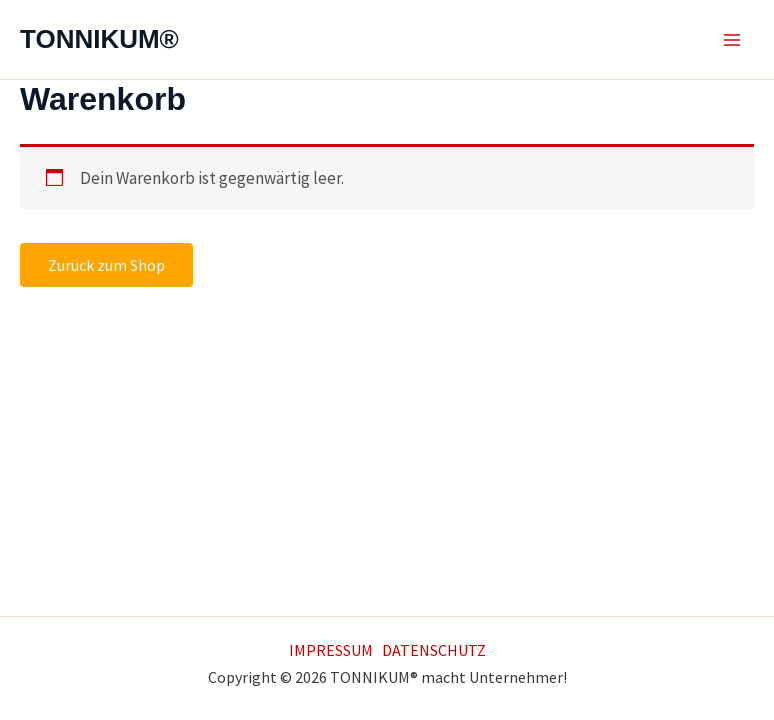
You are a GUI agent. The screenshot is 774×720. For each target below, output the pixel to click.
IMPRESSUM (331, 650)
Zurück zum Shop (106, 265)
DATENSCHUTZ (434, 650)
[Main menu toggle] (732, 40)
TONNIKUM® (99, 39)
